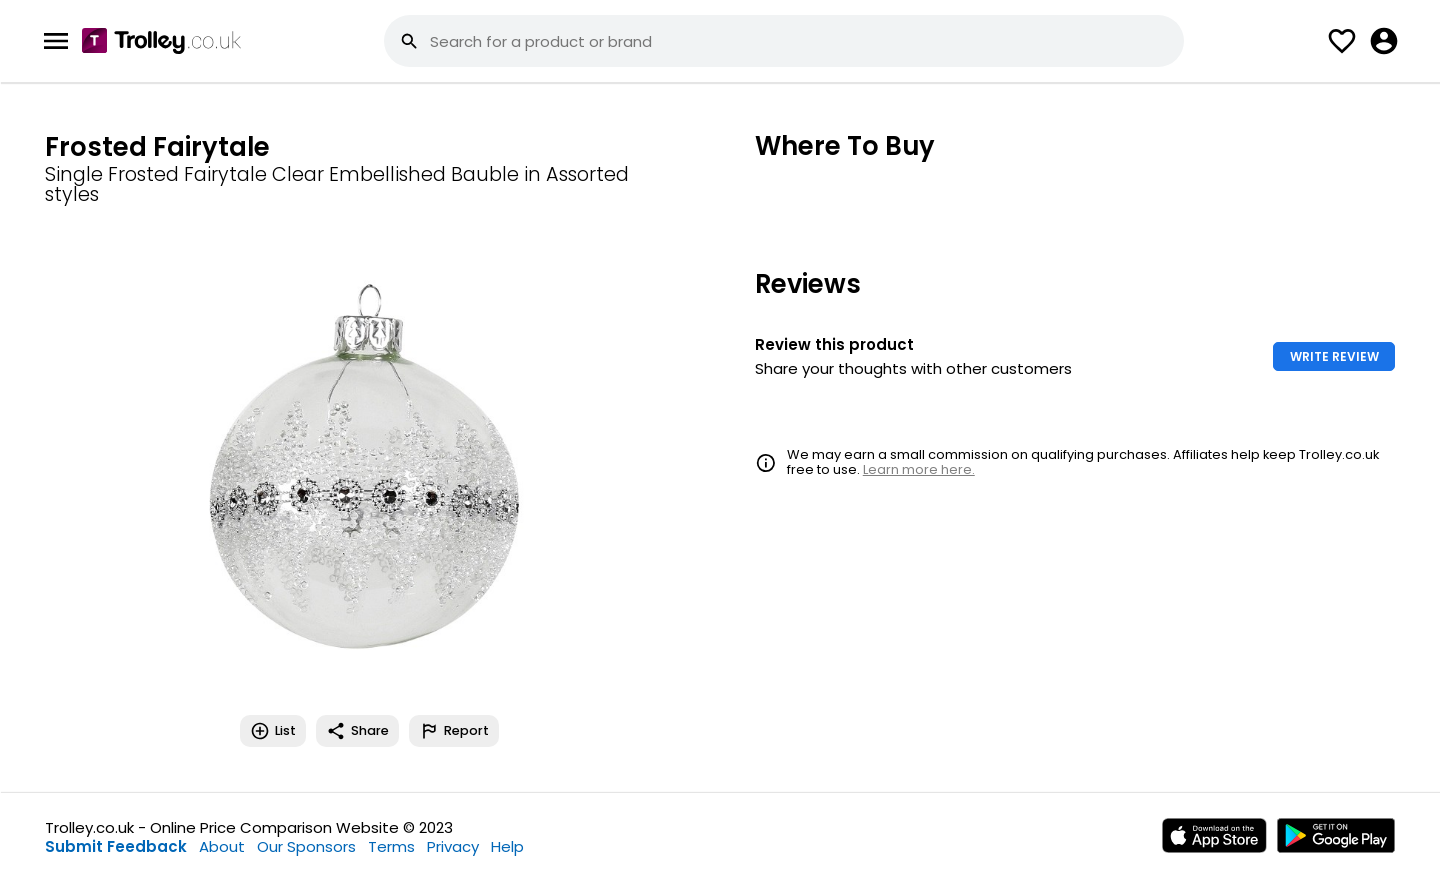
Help (507, 846)
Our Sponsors (306, 846)
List (273, 731)
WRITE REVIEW (1334, 356)
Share (357, 731)
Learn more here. (919, 469)
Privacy (453, 846)
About (222, 846)
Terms (391, 846)
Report (454, 731)
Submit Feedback (116, 846)
